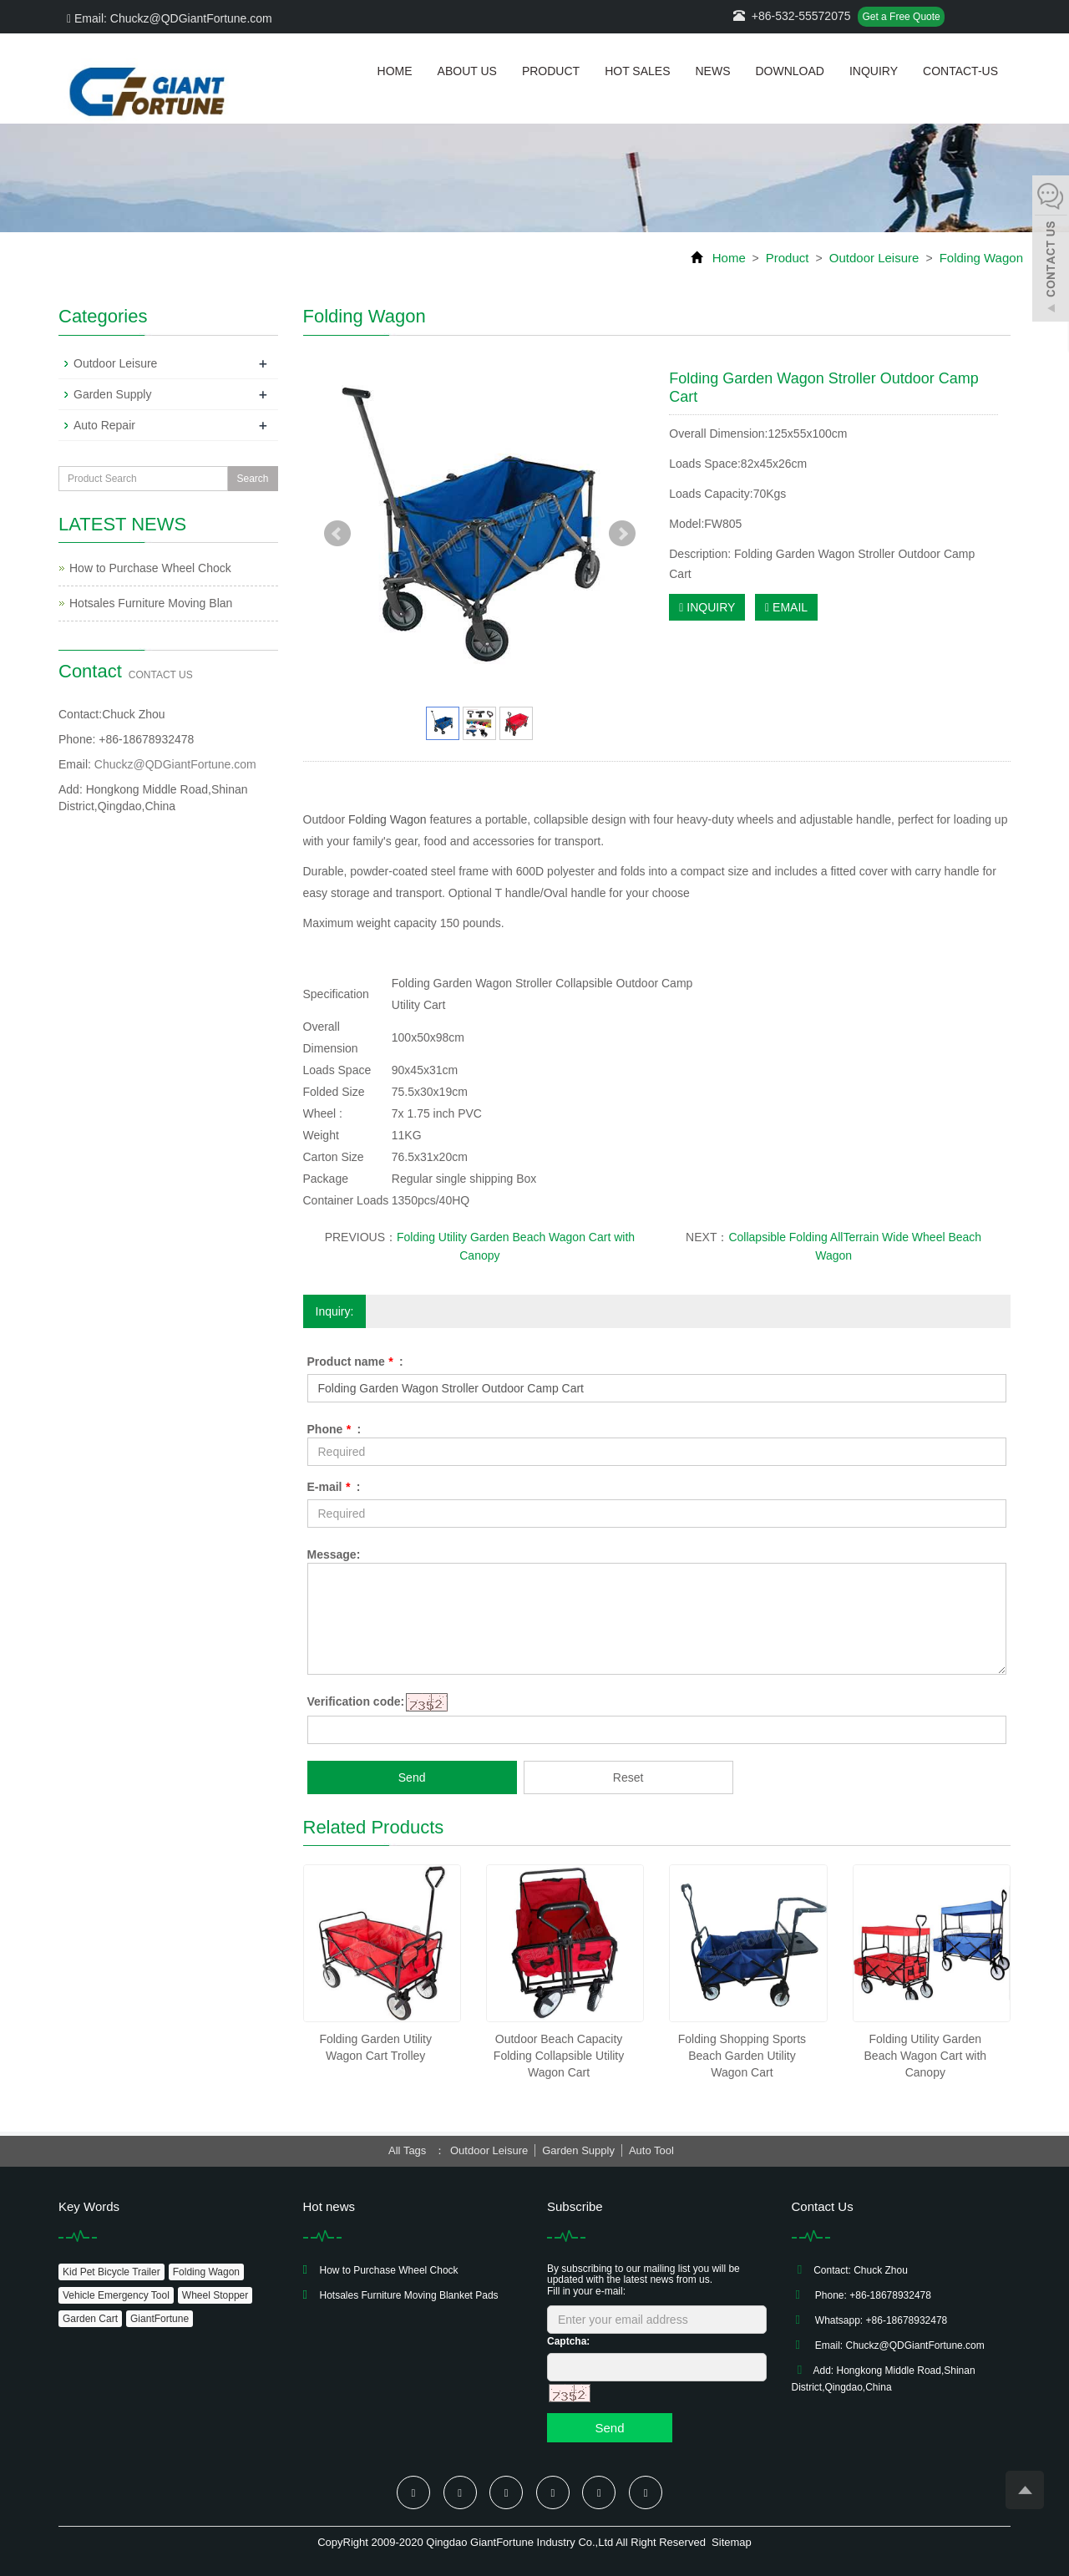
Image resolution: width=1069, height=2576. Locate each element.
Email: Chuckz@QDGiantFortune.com (169, 18)
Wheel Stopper (215, 2295)
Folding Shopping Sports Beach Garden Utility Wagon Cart (742, 2055)
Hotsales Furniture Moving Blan (150, 603)
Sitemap (732, 2542)
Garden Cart (90, 2319)
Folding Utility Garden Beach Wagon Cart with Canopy (925, 2055)
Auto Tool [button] (651, 2150)
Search (252, 478)
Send (412, 1777)
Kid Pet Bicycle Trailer (111, 2272)
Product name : (355, 1361)
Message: (334, 1554)
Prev (337, 533)
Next (622, 533)
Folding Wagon (979, 258)
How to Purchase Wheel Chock (150, 568)
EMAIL (786, 607)
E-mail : (334, 1486)
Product (551, 71)
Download (789, 71)
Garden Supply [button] (578, 2150)
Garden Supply (112, 394)
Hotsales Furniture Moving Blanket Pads (409, 2295)
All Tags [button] (407, 2150)
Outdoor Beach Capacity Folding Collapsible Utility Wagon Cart (559, 2055)
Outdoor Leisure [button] (489, 2150)
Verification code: (356, 1701)
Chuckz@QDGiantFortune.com (175, 764)
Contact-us (960, 71)
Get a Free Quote (901, 17)
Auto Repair (104, 425)
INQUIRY (707, 607)
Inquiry (873, 71)
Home (395, 71)
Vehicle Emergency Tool (116, 2295)
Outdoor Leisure (874, 258)
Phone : (334, 1429)
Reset (628, 1777)
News (712, 71)
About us (467, 71)
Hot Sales (637, 71)
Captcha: (568, 2341)
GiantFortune (159, 2319)
